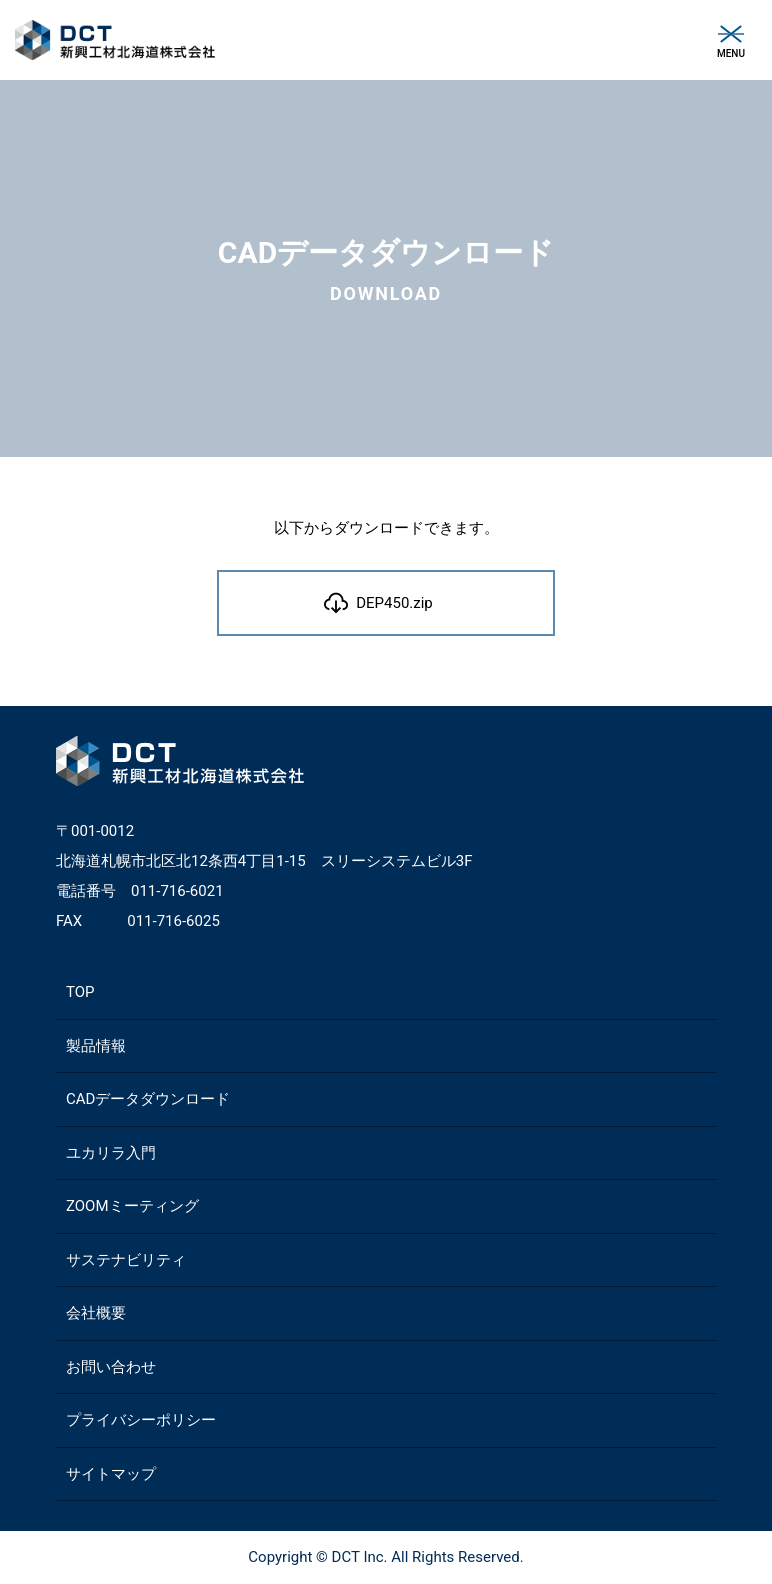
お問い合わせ (111, 1367)
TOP (80, 992)
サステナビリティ (126, 1260)
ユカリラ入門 (111, 1153)
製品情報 (96, 1046)
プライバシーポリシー (141, 1420)
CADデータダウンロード (148, 1099)
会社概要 (96, 1313)
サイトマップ (111, 1474)
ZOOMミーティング (132, 1206)
